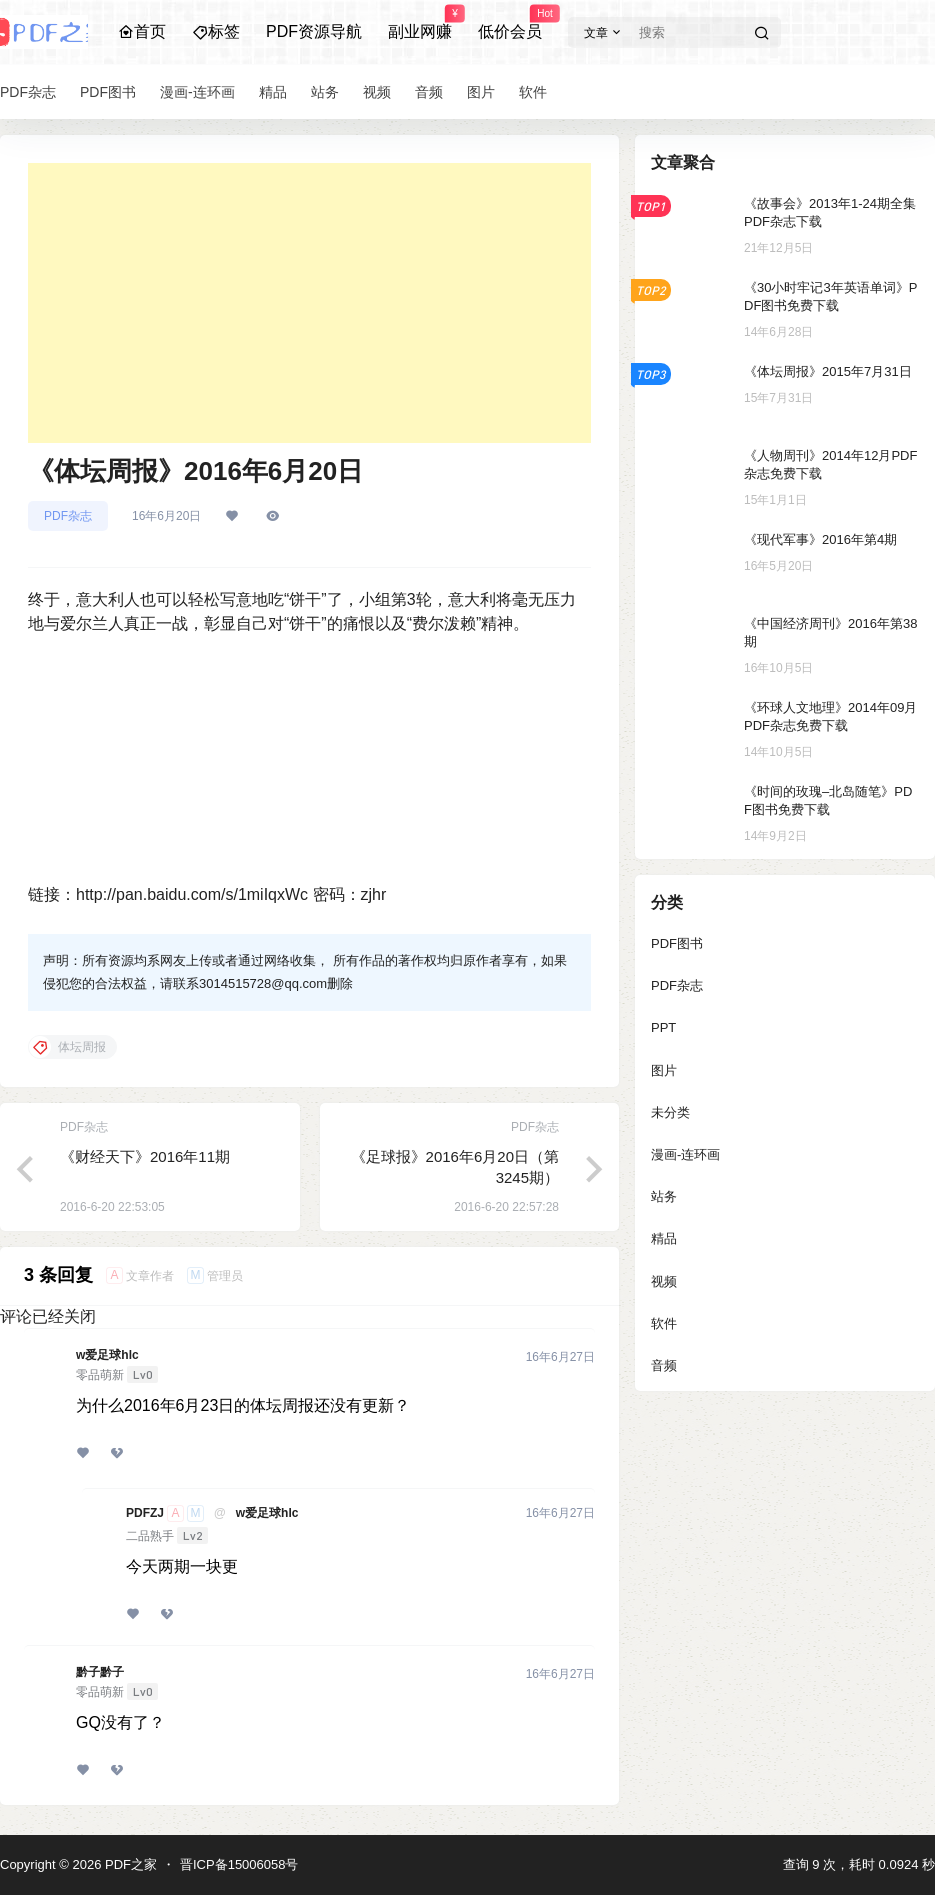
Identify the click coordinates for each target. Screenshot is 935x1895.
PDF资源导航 (314, 31)
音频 (664, 1365)
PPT (663, 1027)
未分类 (670, 1112)
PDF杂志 (68, 516)
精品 (664, 1238)
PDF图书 (677, 943)
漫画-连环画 (685, 1154)
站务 (664, 1196)
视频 (664, 1281)
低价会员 (510, 23)
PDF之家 (129, 1864)
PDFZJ (145, 1513)
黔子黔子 (100, 1672)
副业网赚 (420, 23)
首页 (142, 31)
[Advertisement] (309, 303)
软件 (664, 1323)
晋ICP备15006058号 (239, 1864)
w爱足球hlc (107, 1355)
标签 (216, 31)
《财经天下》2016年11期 (145, 1156)
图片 (664, 1070)
